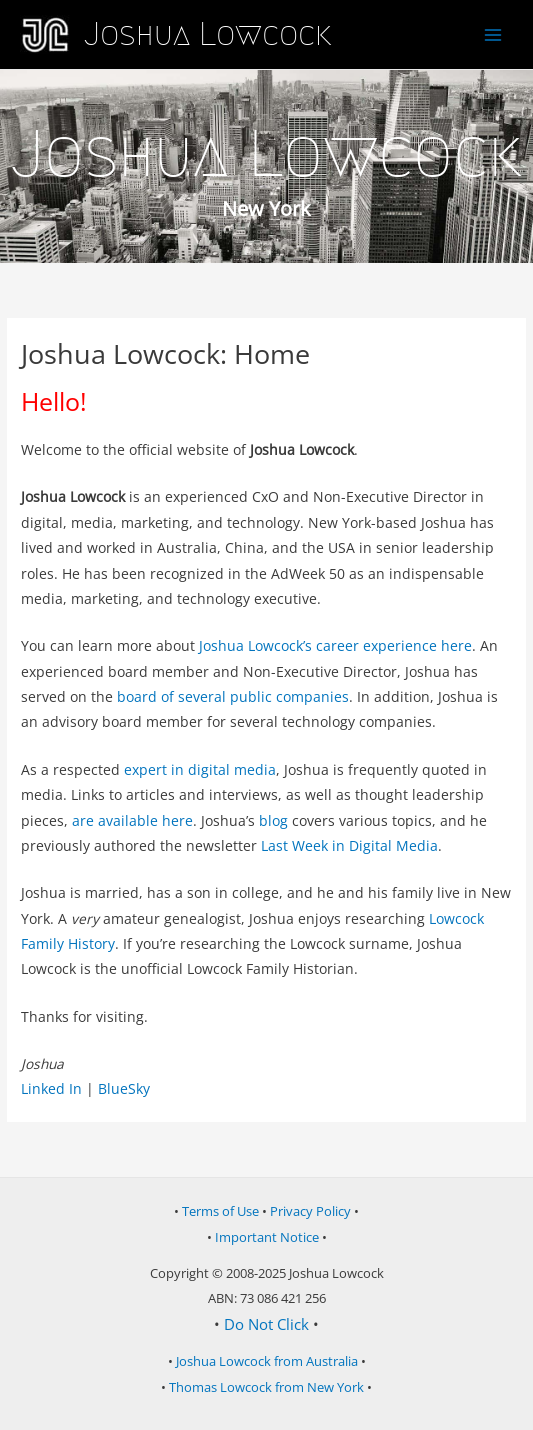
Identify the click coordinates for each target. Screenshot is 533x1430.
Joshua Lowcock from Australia (267, 1361)
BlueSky (124, 1088)
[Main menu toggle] (493, 34)
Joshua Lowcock (207, 34)
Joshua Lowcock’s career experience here (335, 645)
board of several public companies (233, 696)
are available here (132, 820)
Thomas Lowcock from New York (266, 1387)
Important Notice (267, 1237)
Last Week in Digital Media (349, 845)
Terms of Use (220, 1211)
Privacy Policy (310, 1211)
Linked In (51, 1088)
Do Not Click (266, 1324)
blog (273, 820)
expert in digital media (200, 769)
